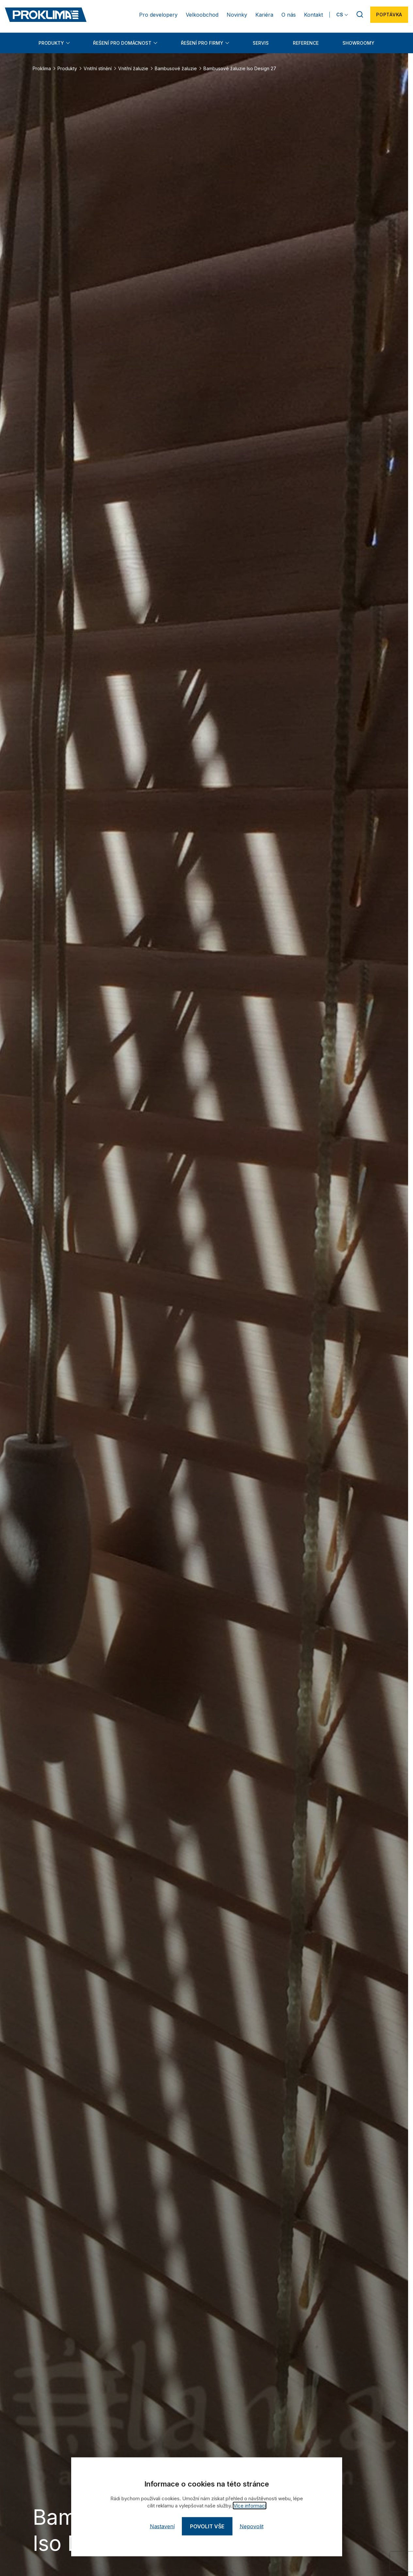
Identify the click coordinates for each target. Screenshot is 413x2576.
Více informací (249, 2506)
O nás (288, 15)
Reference (306, 43)
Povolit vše (207, 2526)
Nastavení (162, 2526)
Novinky (237, 15)
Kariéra (264, 15)
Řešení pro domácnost (122, 43)
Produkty (51, 43)
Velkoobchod (202, 15)
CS (339, 14)
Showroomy (358, 43)
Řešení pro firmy (202, 43)
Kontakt (313, 15)
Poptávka (389, 14)
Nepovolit (251, 2526)
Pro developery (158, 15)
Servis (261, 43)
